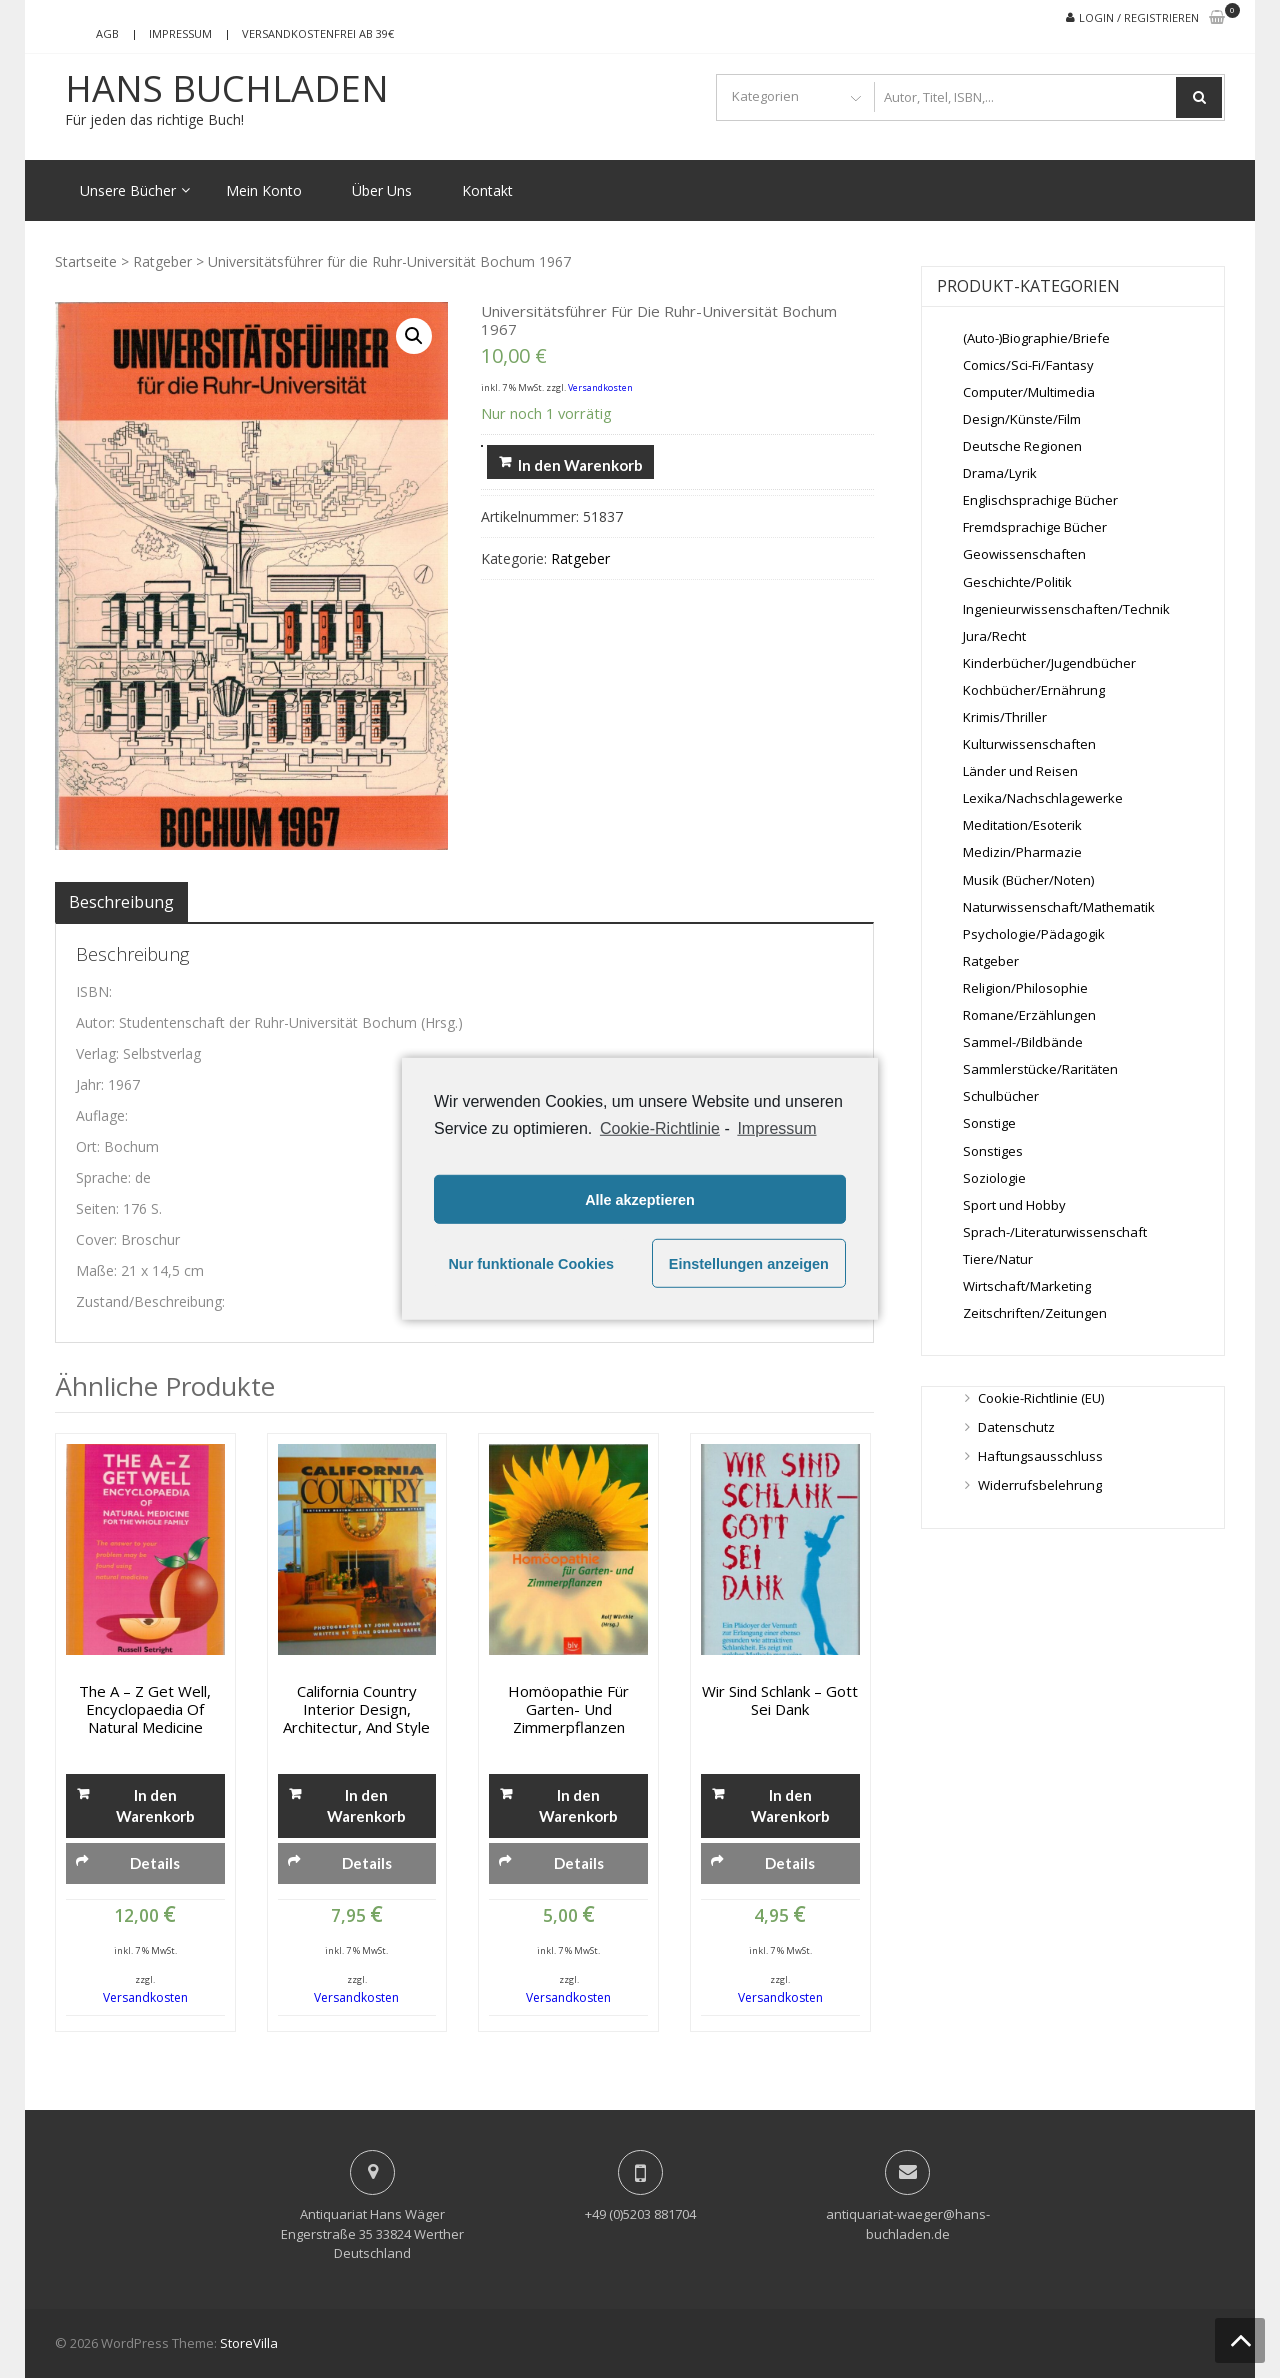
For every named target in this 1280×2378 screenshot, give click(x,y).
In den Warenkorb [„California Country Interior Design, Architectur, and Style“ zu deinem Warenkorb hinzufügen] (366, 1805)
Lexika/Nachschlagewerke (1043, 798)
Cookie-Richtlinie (660, 1128)
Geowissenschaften (1024, 554)
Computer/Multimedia (1029, 392)
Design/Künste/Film (1022, 419)
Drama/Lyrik (1000, 473)
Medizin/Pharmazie (1022, 852)
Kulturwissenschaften (1029, 744)
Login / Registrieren (1139, 17)
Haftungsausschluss (1040, 1456)
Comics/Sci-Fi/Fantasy (1028, 365)
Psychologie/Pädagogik (1034, 934)
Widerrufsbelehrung (1040, 1485)
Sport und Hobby (1014, 1205)
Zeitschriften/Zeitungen (1035, 1313)
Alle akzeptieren (640, 1200)
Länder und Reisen (1020, 771)
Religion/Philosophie (1025, 988)
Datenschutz (1016, 1427)
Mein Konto (264, 190)
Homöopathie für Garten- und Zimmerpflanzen (568, 1709)
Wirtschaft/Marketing (1027, 1286)
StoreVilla (249, 2343)
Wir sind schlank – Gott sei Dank (780, 1700)
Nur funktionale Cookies (531, 1264)
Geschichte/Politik (1017, 582)
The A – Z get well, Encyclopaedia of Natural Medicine (145, 1709)
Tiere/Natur (998, 1259)
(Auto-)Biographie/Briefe (1036, 338)
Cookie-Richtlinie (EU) (1041, 1398)
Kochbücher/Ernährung (1034, 690)
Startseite (86, 261)
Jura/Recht (994, 636)
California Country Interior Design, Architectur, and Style (356, 1709)
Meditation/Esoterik (1022, 825)
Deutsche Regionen (1022, 446)
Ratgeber (162, 261)
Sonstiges (993, 1151)
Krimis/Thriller (1005, 717)
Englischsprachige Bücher (1040, 500)
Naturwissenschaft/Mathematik (1059, 907)
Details (155, 1863)
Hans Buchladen (227, 89)
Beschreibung (121, 902)
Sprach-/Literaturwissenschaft (1055, 1232)
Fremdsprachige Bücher (1035, 527)
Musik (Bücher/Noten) (1028, 880)
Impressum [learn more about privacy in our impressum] (776, 1128)
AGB (107, 33)
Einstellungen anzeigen (749, 1264)
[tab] (121, 902)
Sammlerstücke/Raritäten (1040, 1069)
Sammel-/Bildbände (1023, 1042)
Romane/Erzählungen (1029, 1015)
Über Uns (382, 190)
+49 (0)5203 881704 (640, 2214)
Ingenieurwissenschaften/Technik (1066, 609)
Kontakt (487, 190)
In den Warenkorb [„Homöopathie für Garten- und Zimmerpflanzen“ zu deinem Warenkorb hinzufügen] (578, 1805)
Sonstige (989, 1123)
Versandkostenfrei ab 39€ (318, 33)
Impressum (180, 33)
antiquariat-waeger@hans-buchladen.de (908, 2224)
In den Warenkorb (580, 465)
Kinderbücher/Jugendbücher (1049, 663)
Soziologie (994, 1178)
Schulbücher (1001, 1096)
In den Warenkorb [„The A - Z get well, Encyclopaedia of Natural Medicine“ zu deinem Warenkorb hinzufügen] (155, 1805)
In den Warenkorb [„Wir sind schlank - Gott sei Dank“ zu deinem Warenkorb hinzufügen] (790, 1805)
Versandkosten (600, 387)
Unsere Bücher (128, 190)
